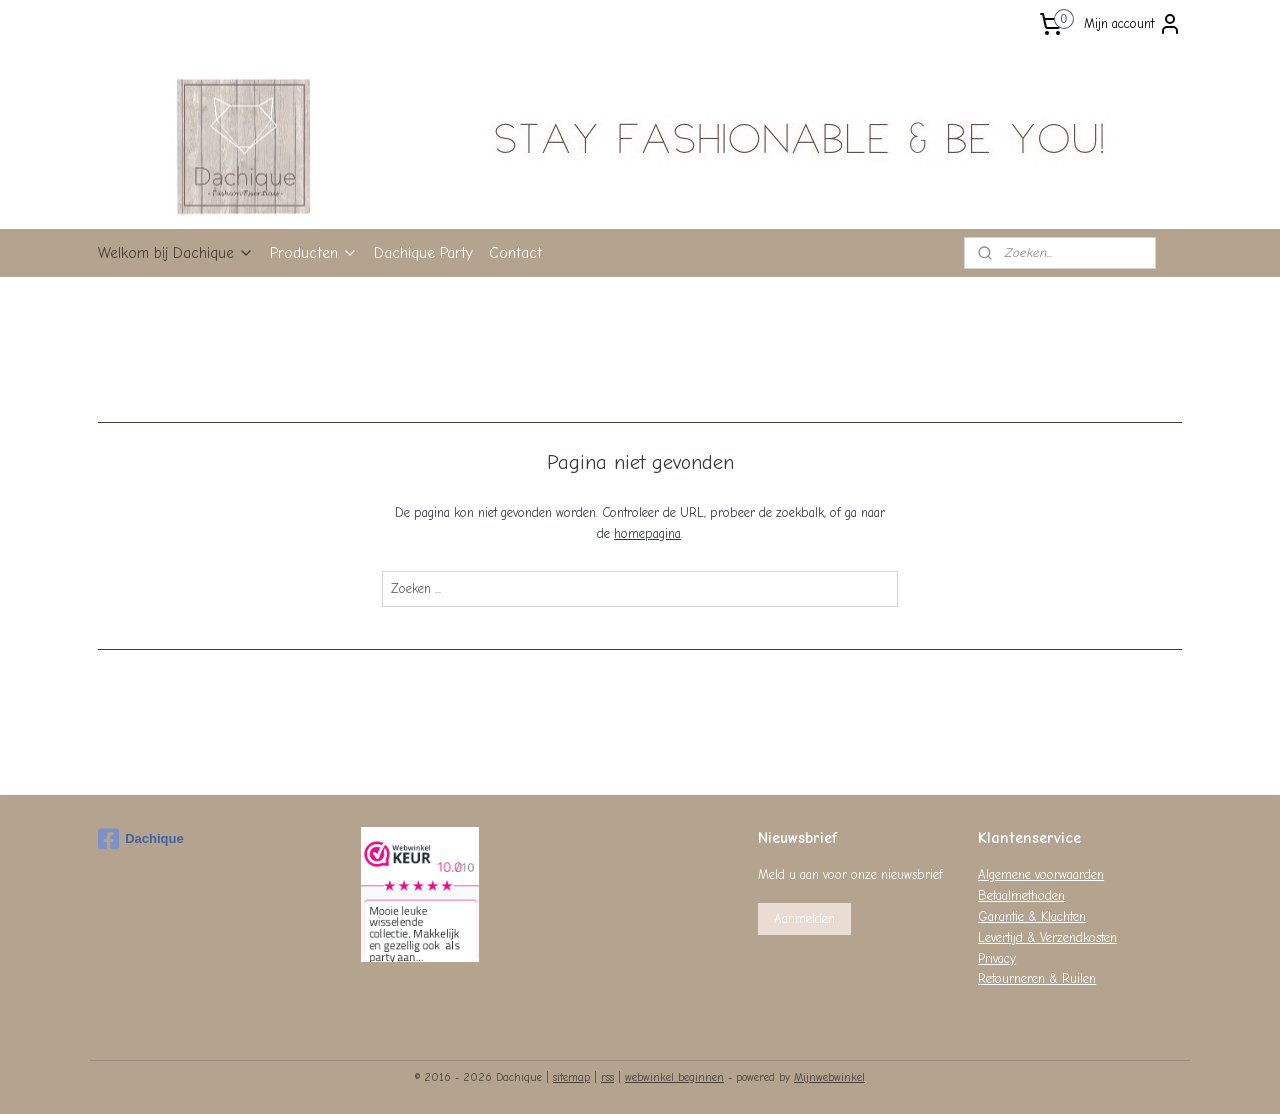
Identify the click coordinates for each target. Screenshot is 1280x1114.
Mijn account (1133, 24)
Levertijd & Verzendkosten (1047, 937)
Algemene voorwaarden (1041, 874)
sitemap (571, 1077)
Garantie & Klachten (1032, 916)
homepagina (647, 533)
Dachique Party (423, 253)
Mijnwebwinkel (829, 1077)
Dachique (141, 839)
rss (607, 1077)
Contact (515, 253)
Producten (314, 253)
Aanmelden (804, 918)
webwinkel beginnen (674, 1077)
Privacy (997, 958)
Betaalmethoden (1021, 895)
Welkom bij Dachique (176, 253)
